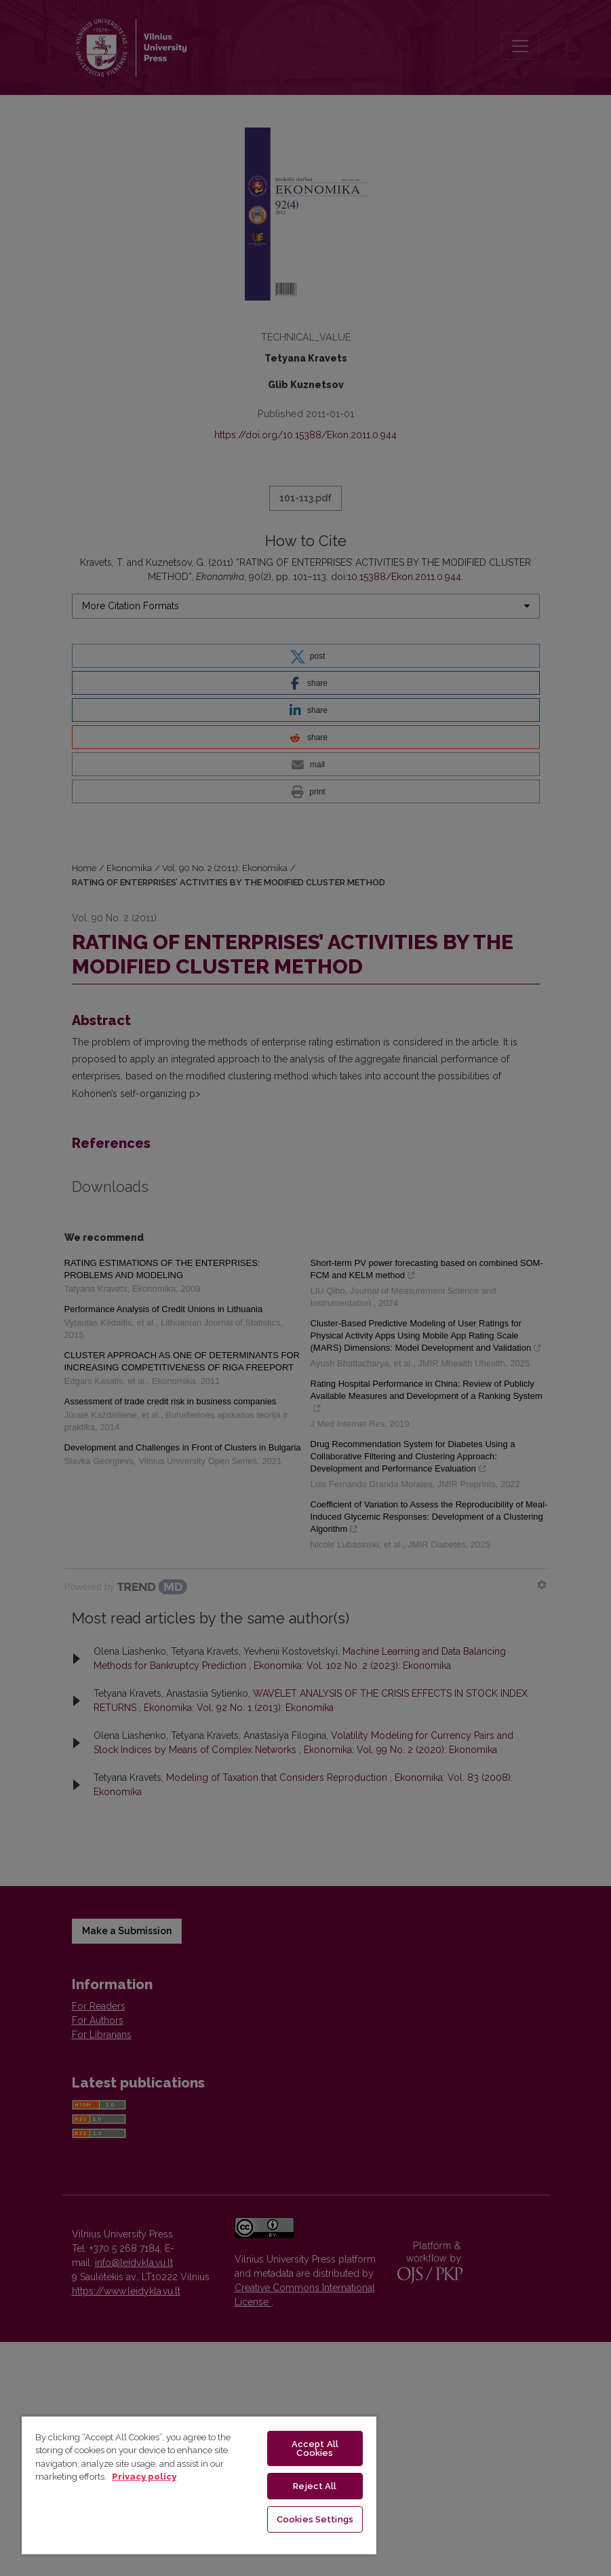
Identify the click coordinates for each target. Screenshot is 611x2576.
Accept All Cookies (315, 2448)
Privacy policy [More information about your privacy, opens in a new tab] (144, 2477)
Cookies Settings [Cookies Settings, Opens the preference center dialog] (315, 2519)
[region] (199, 2484)
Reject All (314, 2486)
